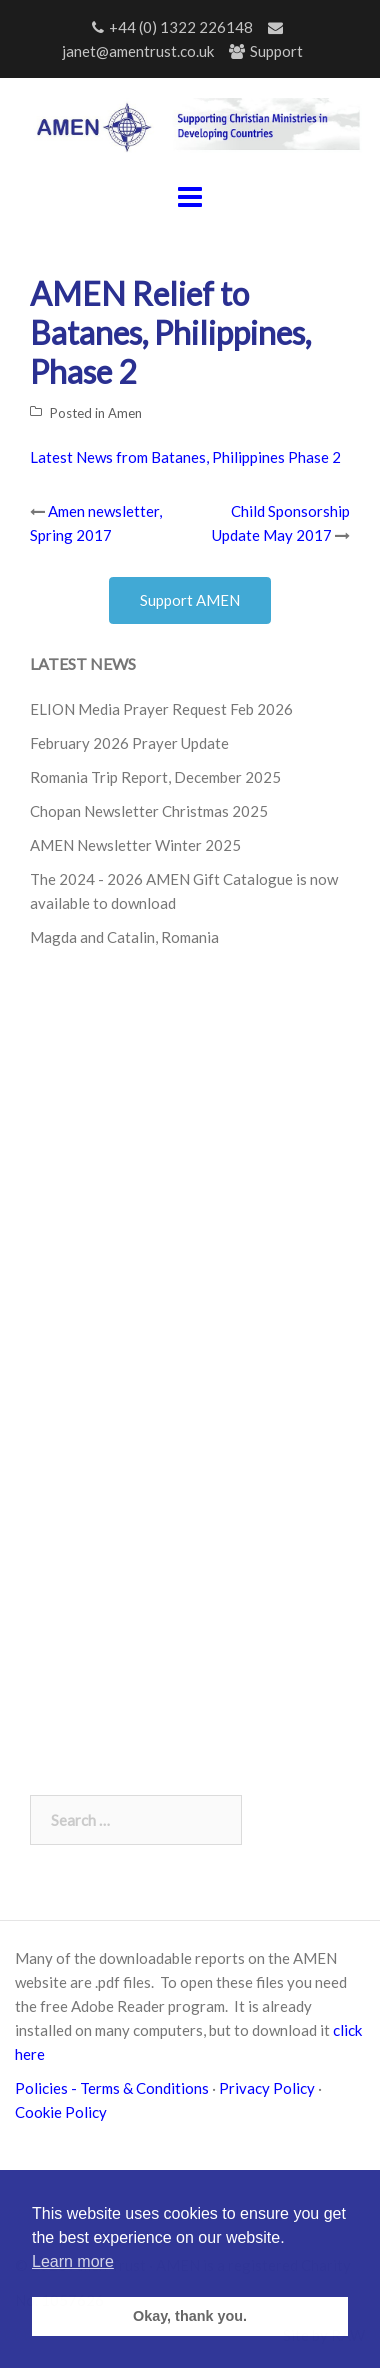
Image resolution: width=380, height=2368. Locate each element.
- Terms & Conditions (140, 2088)
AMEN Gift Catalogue (219, 879)
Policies (43, 2088)
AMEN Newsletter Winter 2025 (135, 845)
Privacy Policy (267, 2088)
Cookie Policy (64, 2112)
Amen (125, 413)
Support (276, 51)
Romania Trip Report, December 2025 (155, 777)
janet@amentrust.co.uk (138, 51)
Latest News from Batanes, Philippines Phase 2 (185, 457)
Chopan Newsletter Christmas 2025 (149, 811)
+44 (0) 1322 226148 (181, 27)
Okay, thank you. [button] (190, 2316)
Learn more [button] (73, 2261)
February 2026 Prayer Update (129, 743)
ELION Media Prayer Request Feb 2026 (161, 709)
